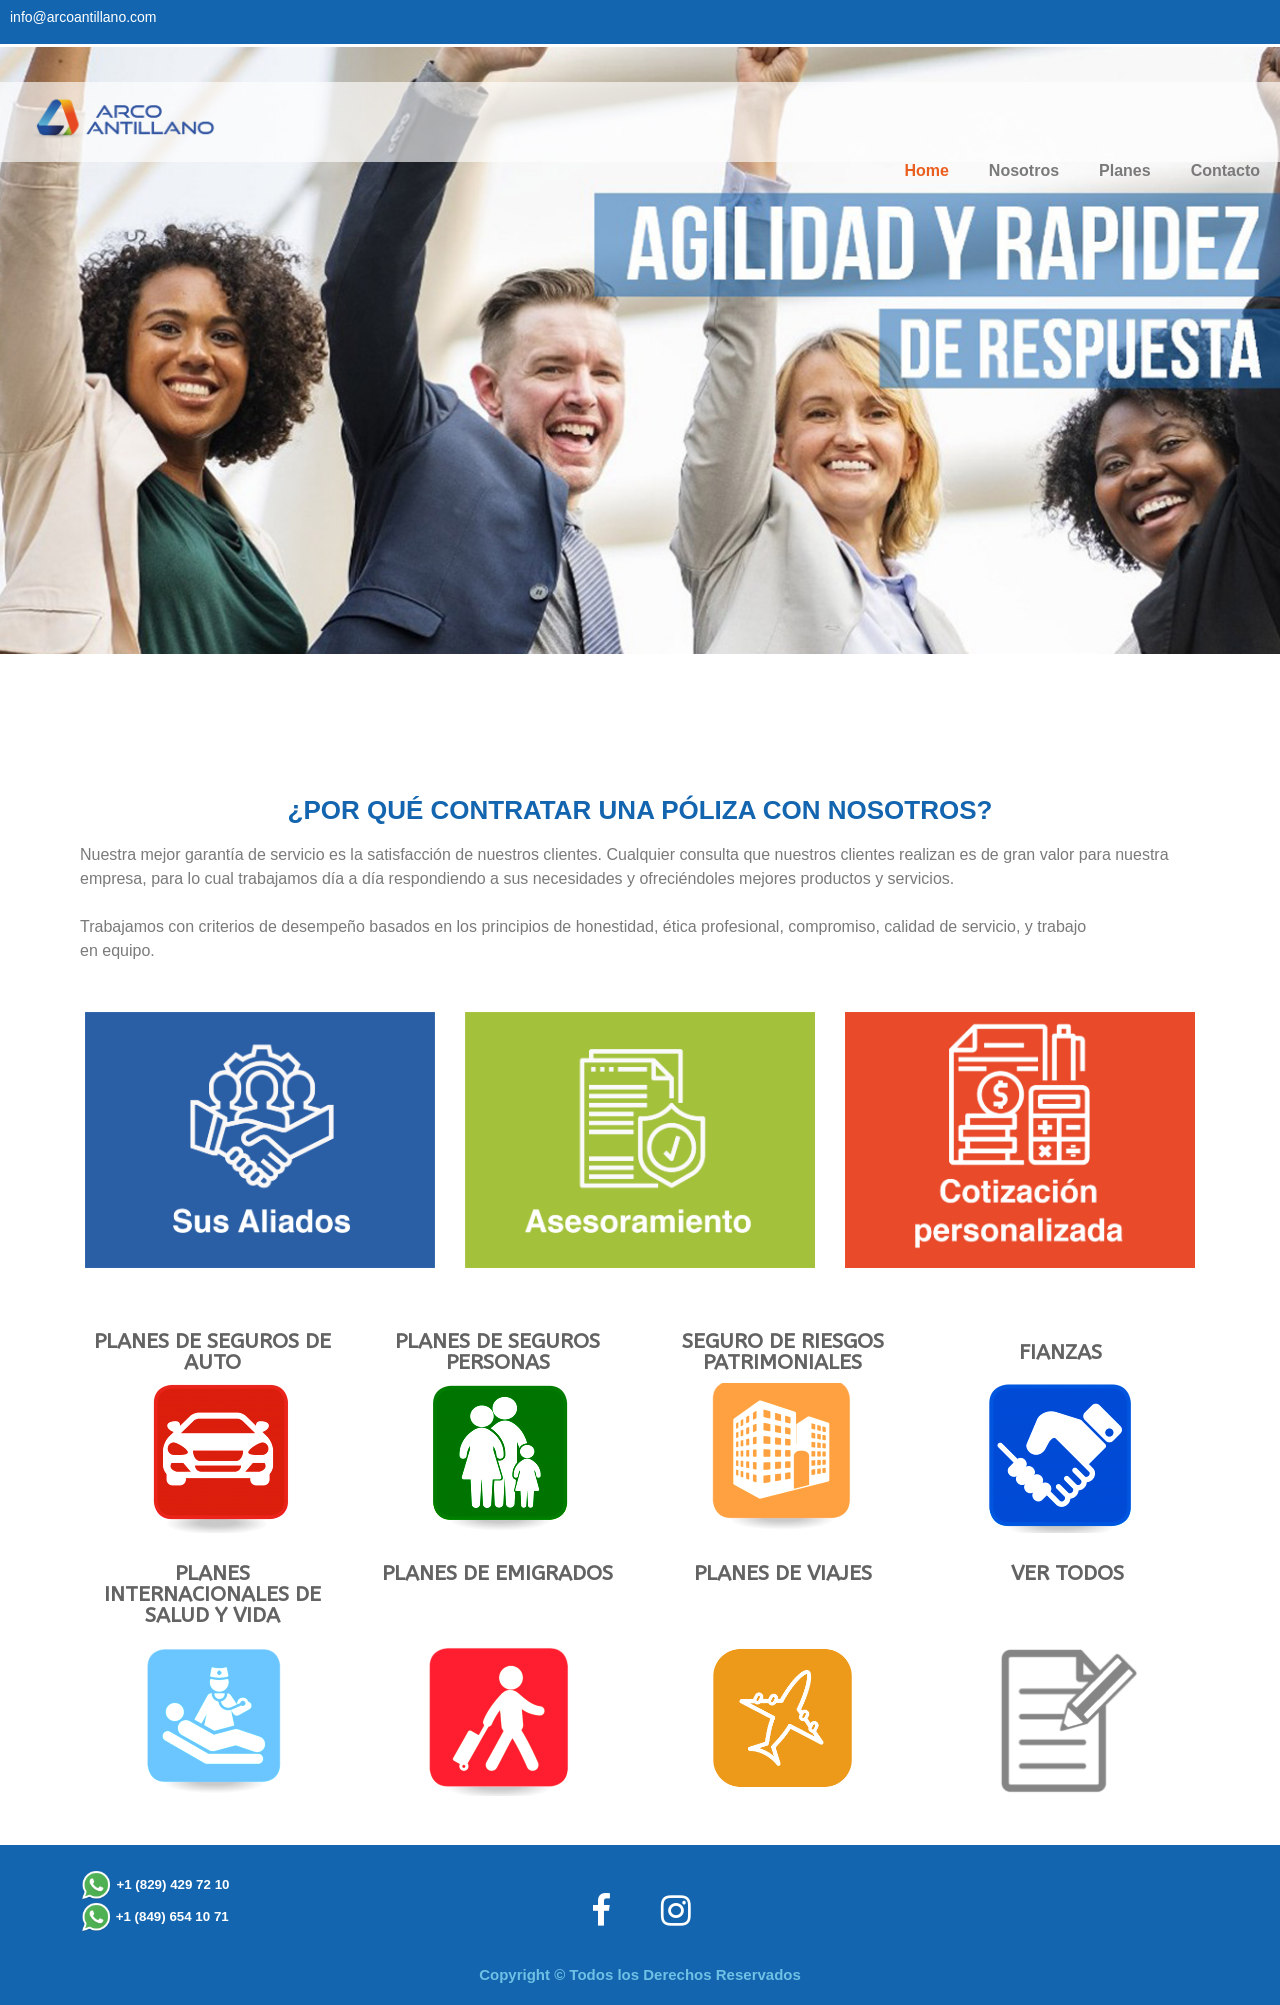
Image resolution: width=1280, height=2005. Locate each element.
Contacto (1225, 170)
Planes (1125, 170)
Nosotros (1024, 170)
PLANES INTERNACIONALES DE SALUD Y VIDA (212, 1594)
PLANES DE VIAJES (783, 1573)
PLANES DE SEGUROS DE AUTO (212, 1352)
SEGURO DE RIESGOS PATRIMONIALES (783, 1352)
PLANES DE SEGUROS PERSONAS (497, 1352)
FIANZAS (1060, 1352)
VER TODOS (1067, 1573)
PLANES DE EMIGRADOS (497, 1573)
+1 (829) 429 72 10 (172, 1884)
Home (926, 170)
